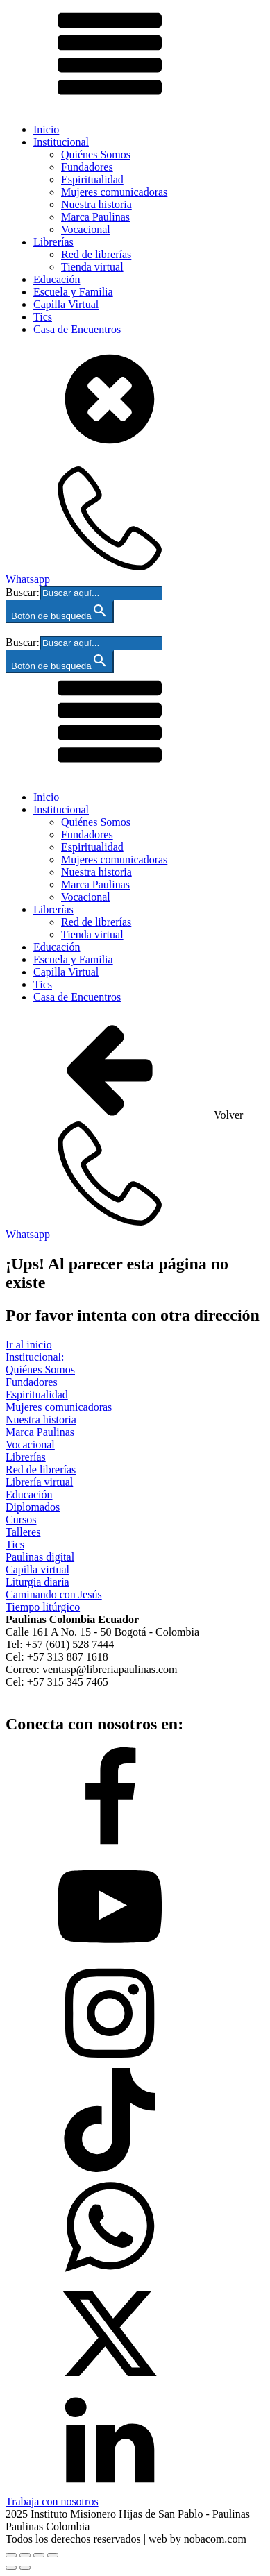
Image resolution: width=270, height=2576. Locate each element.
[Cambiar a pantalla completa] (25, 2555)
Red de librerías (96, 254)
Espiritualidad (92, 179)
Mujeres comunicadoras (114, 192)
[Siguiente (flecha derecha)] (25, 2568)
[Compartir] (38, 2555)
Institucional (61, 142)
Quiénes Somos (95, 154)
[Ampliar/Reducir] (11, 2555)
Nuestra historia (96, 204)
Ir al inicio (29, 1344)
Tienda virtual (92, 267)
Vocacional (85, 229)
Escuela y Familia (73, 292)
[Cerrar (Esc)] (52, 2555)
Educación (57, 279)
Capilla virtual (37, 1569)
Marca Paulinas (95, 217)
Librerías (53, 242)
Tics (42, 317)
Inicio (46, 129)
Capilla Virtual (66, 304)
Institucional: (35, 1357)
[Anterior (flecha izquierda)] (11, 2568)
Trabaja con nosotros (52, 2501)
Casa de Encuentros (77, 329)
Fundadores (87, 167)
